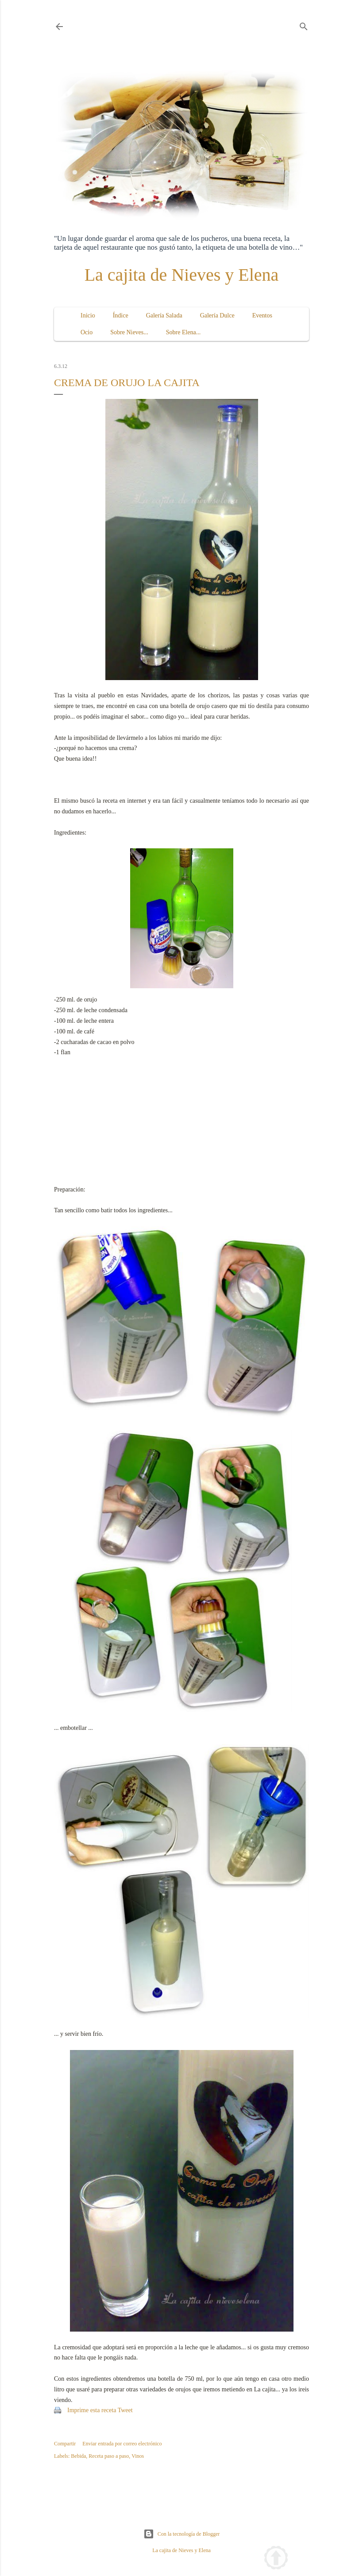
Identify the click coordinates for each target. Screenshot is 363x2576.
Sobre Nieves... (129, 332)
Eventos (262, 315)
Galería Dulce (217, 315)
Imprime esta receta (91, 2410)
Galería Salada (164, 315)
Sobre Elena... (183, 332)
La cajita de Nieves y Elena (182, 275)
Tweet (125, 2410)
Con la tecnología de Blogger (181, 2534)
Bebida (78, 2456)
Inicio (88, 315)
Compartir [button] (65, 2444)
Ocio (87, 332)
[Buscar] (303, 25)
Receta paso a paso (109, 2456)
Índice (120, 315)
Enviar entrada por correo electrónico (122, 2444)
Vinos (137, 2456)
